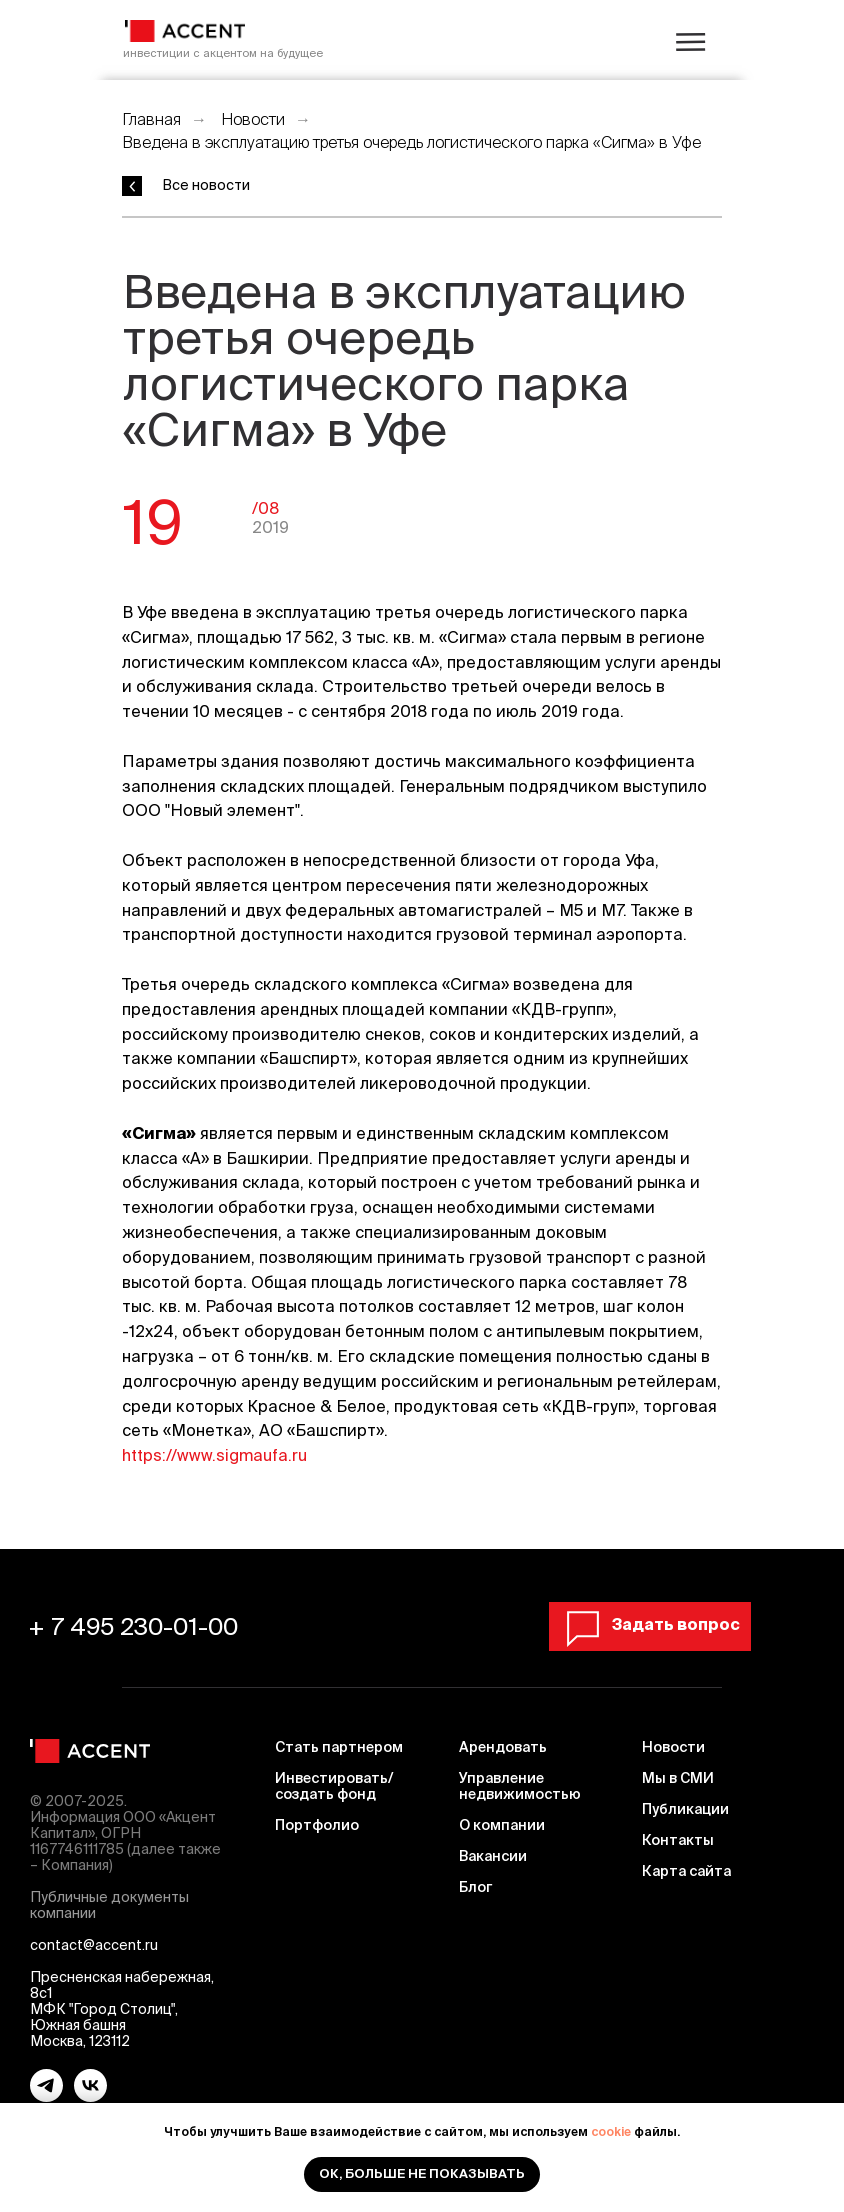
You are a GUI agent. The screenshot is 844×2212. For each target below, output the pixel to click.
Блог (475, 1887)
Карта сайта (686, 1871)
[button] (653, 1624)
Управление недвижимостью (520, 1786)
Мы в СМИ (678, 1778)
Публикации (685, 1809)
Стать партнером (339, 1747)
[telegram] (46, 2096)
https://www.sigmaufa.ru (214, 1455)
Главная (151, 119)
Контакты (678, 1840)
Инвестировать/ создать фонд (334, 1786)
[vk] (90, 2096)
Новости (253, 119)
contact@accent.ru (94, 1945)
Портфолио (317, 1825)
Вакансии (493, 1856)
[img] (185, 31)
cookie (611, 2131)
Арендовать (503, 1747)
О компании (502, 1825)
